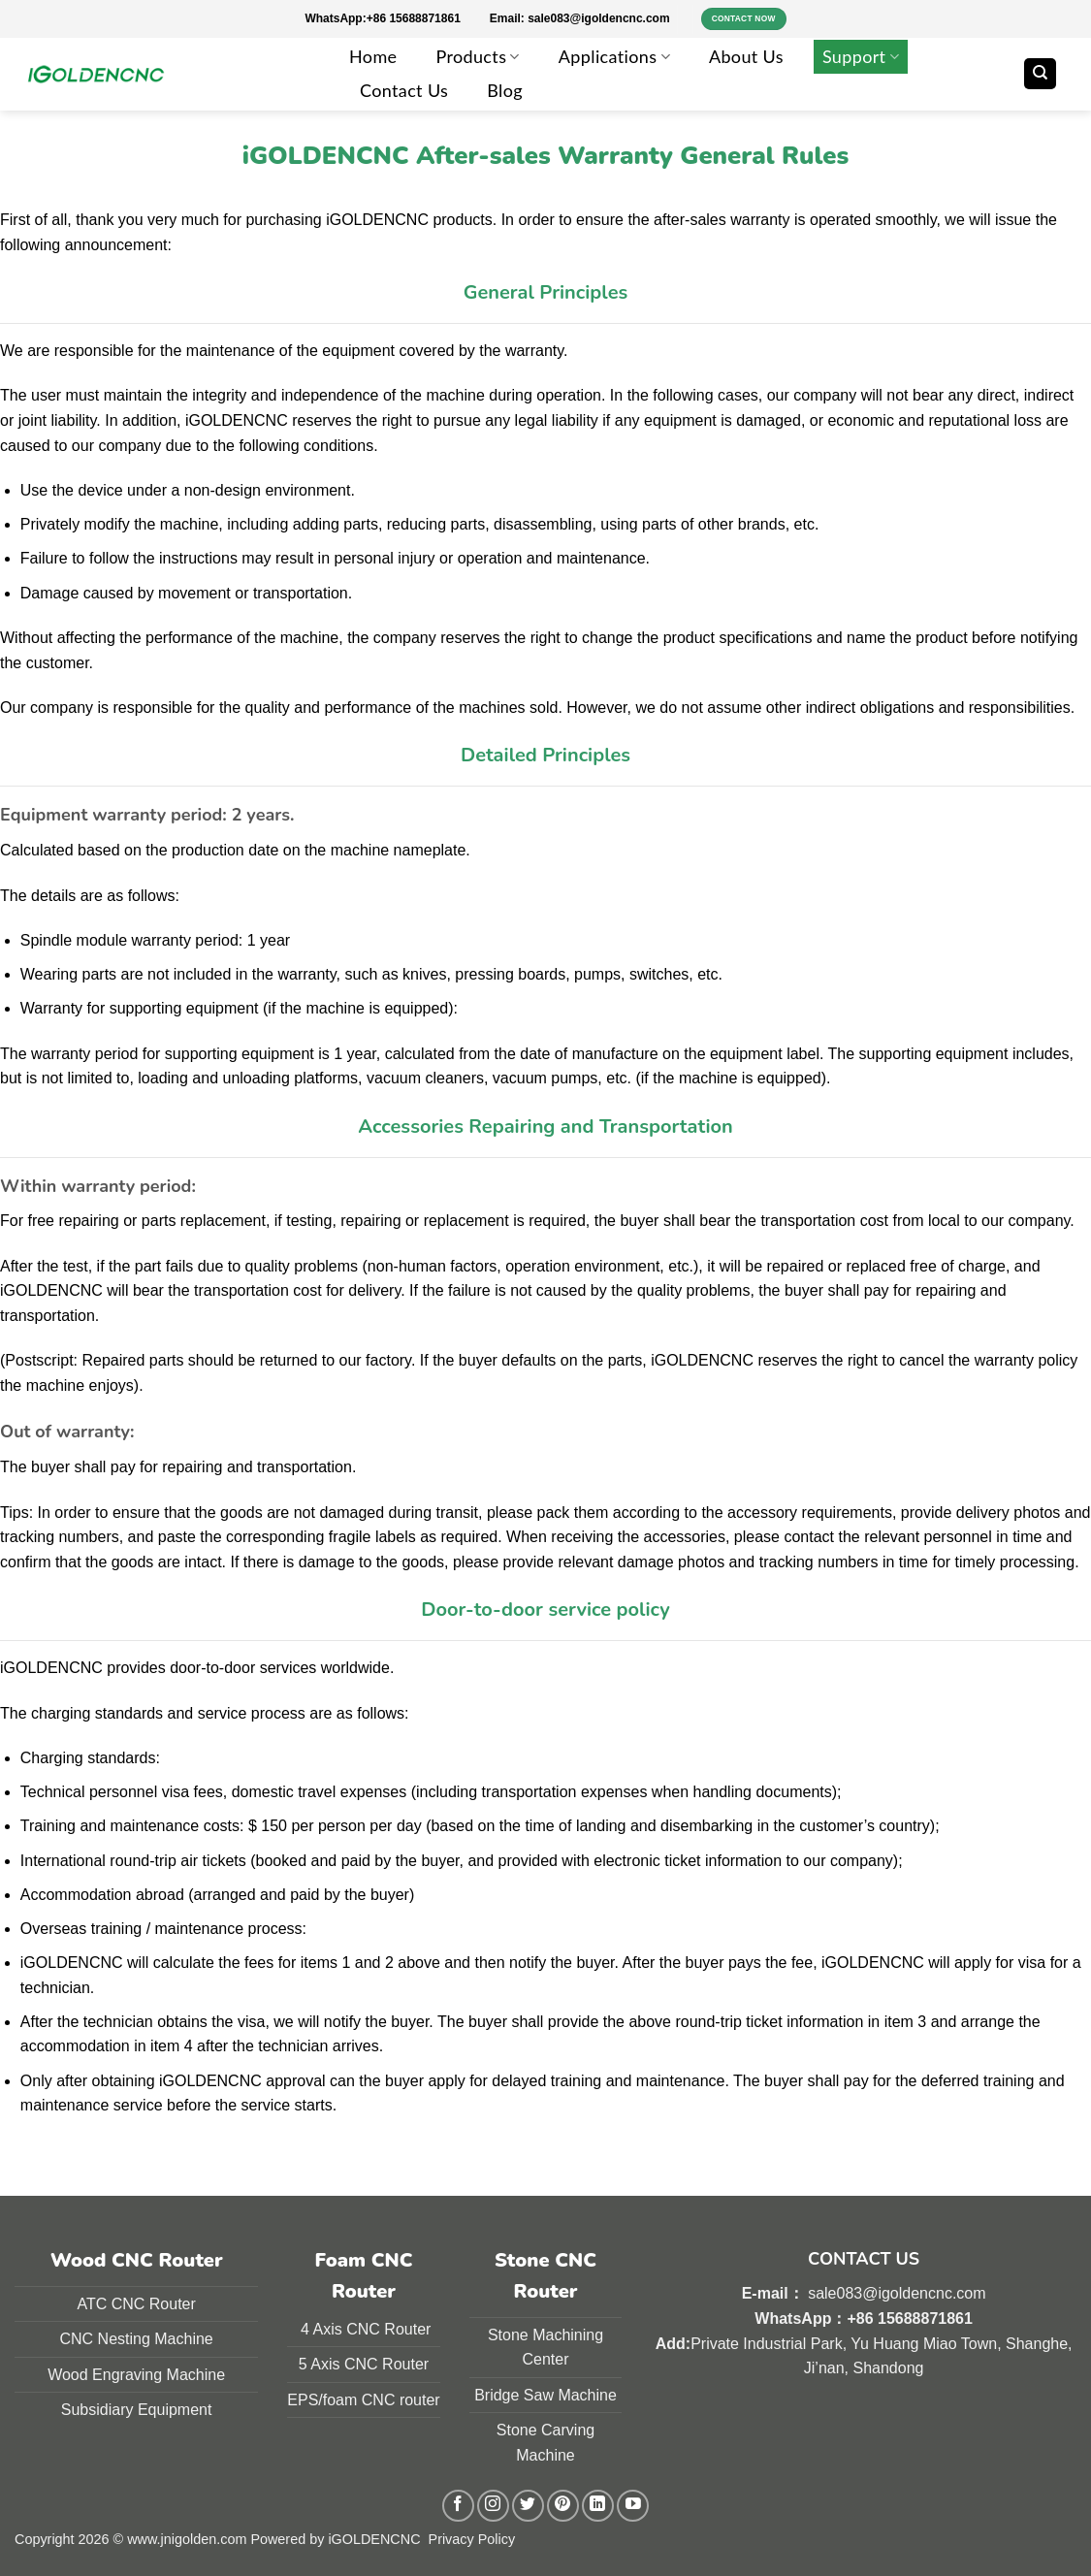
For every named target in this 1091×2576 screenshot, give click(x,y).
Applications (614, 56)
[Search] (1040, 74)
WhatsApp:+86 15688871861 (397, 18)
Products (477, 56)
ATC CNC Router (136, 2304)
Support (860, 56)
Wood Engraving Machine (136, 2375)
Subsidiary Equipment (136, 2409)
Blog (505, 90)
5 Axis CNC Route (361, 2364)
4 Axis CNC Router (364, 2329)
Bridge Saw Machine (545, 2395)
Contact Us (404, 90)
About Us (746, 56)
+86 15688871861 (909, 2318)
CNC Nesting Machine (135, 2339)
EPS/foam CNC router (363, 2400)
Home (373, 56)
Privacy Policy (472, 2539)
